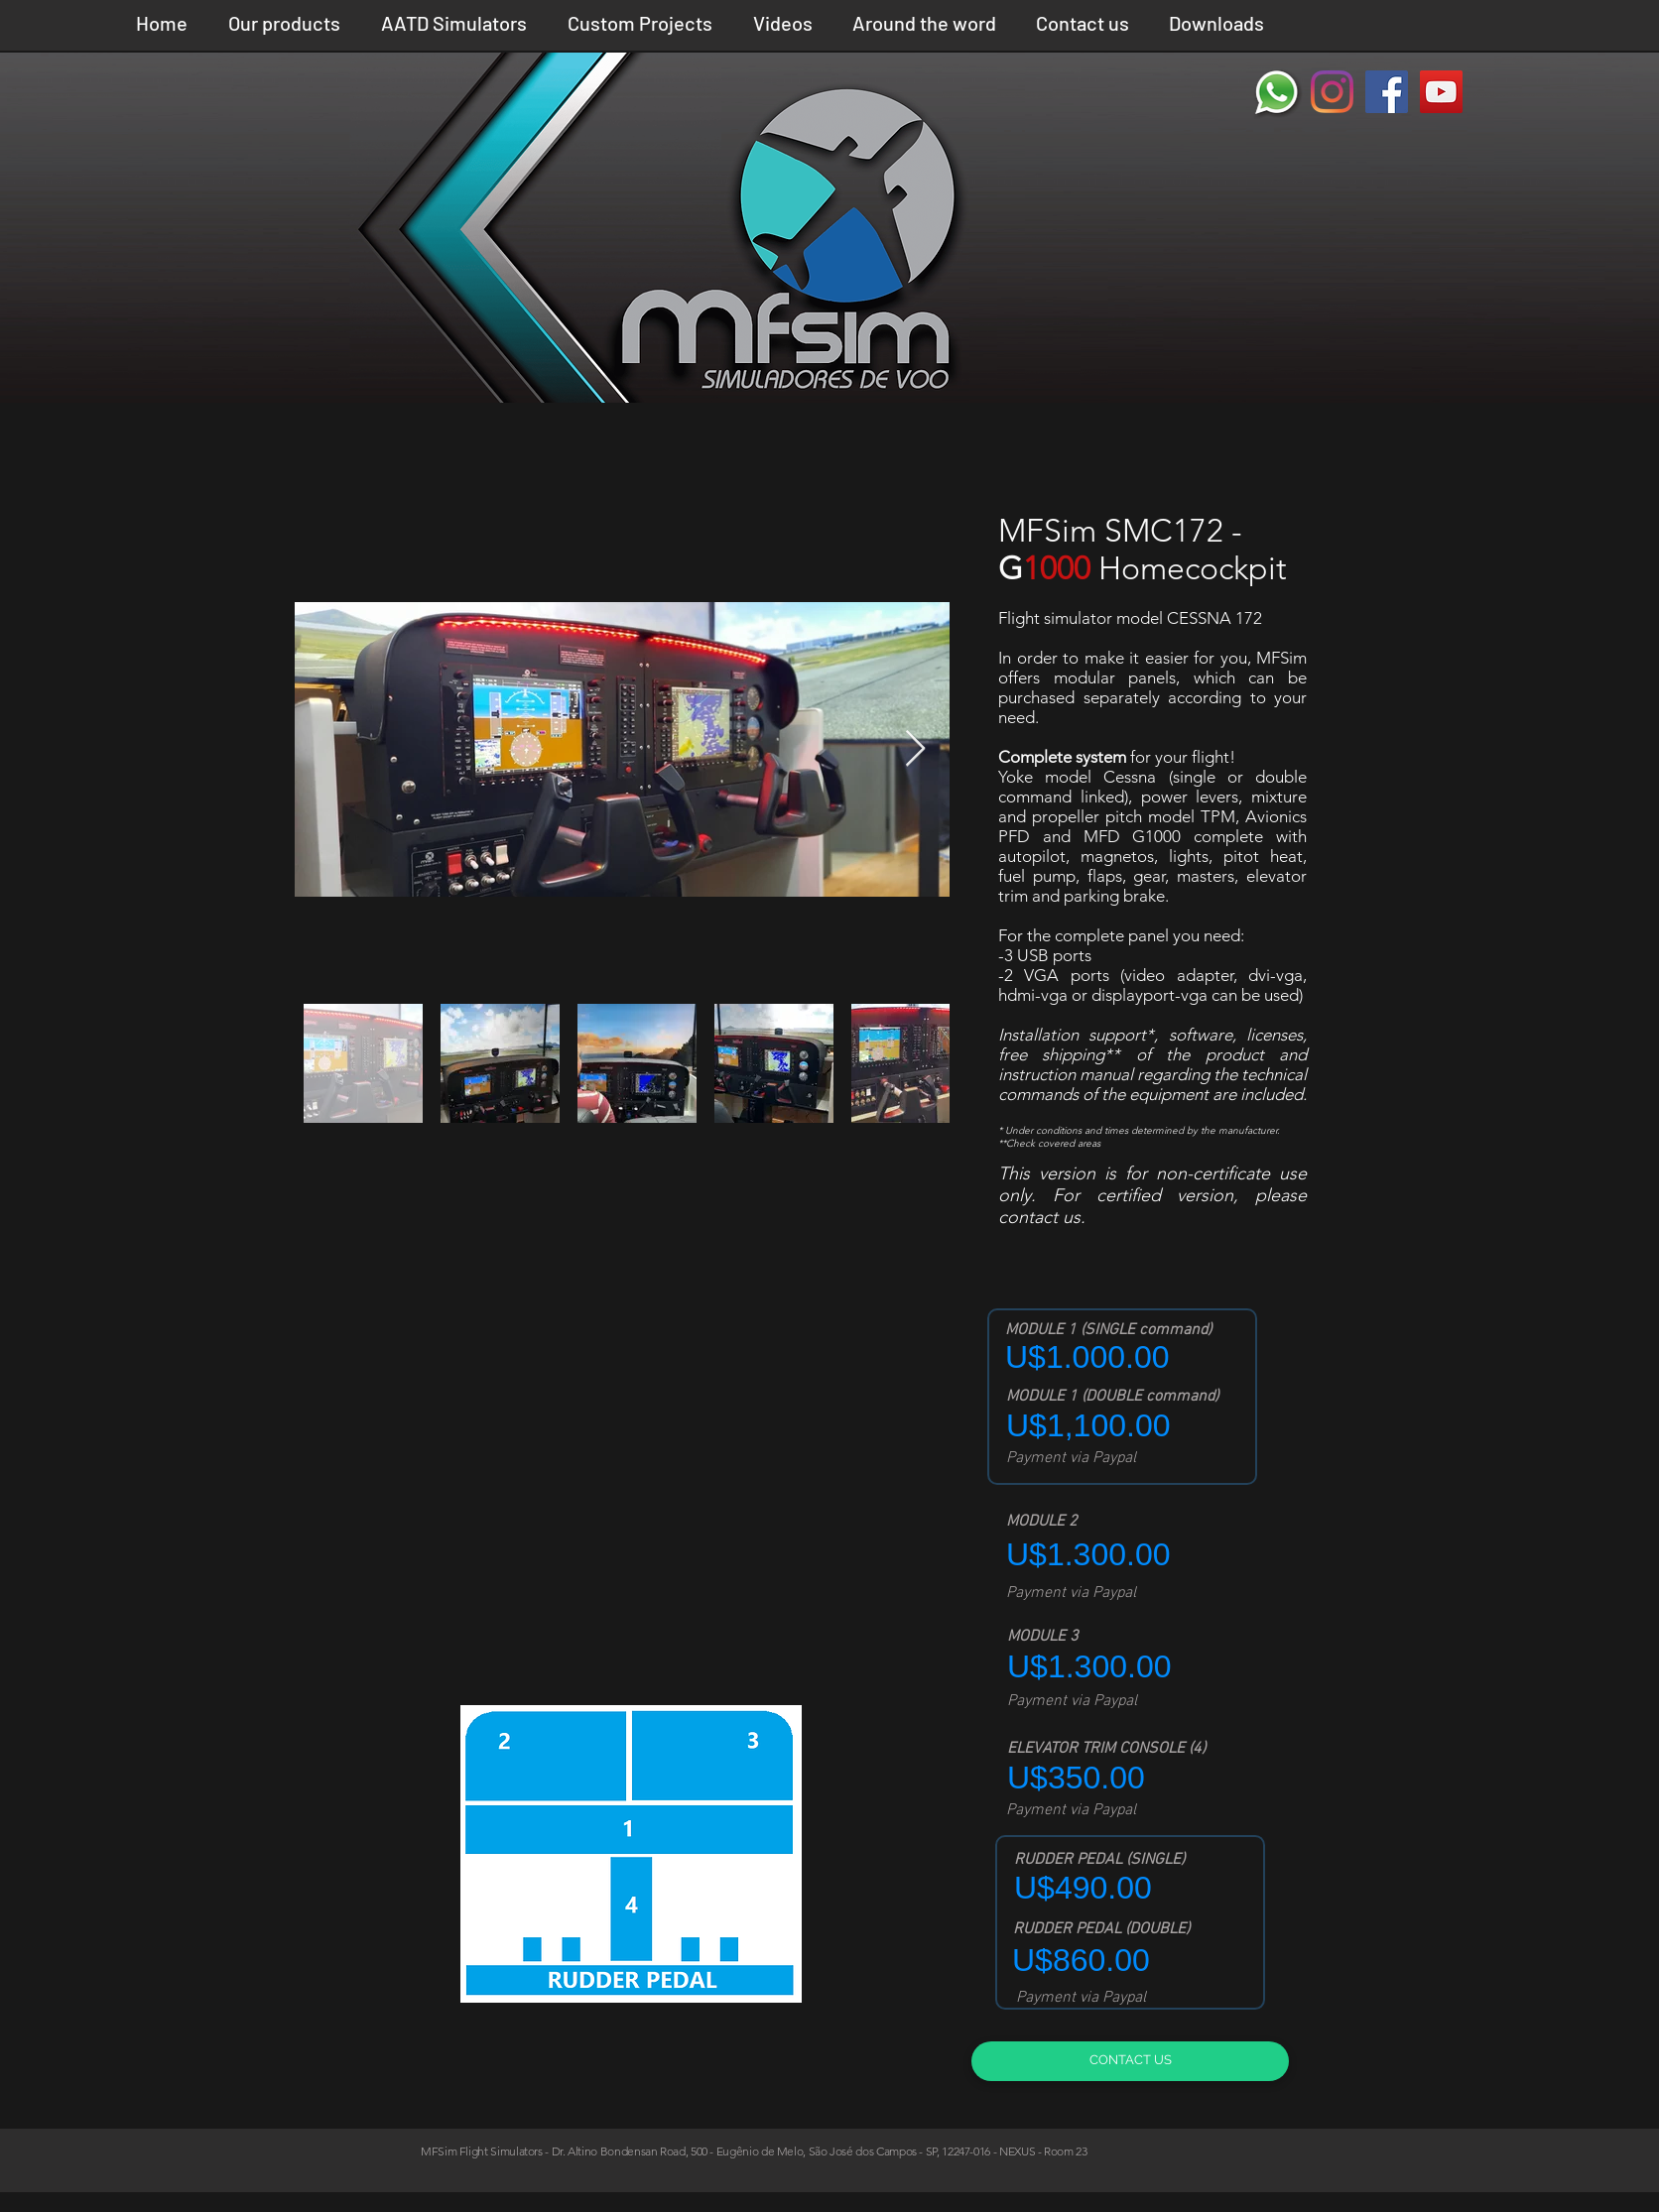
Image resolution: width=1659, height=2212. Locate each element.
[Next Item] (915, 749)
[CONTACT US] (1130, 2061)
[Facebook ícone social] (1386, 91)
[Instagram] (1332, 91)
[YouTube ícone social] (1441, 91)
